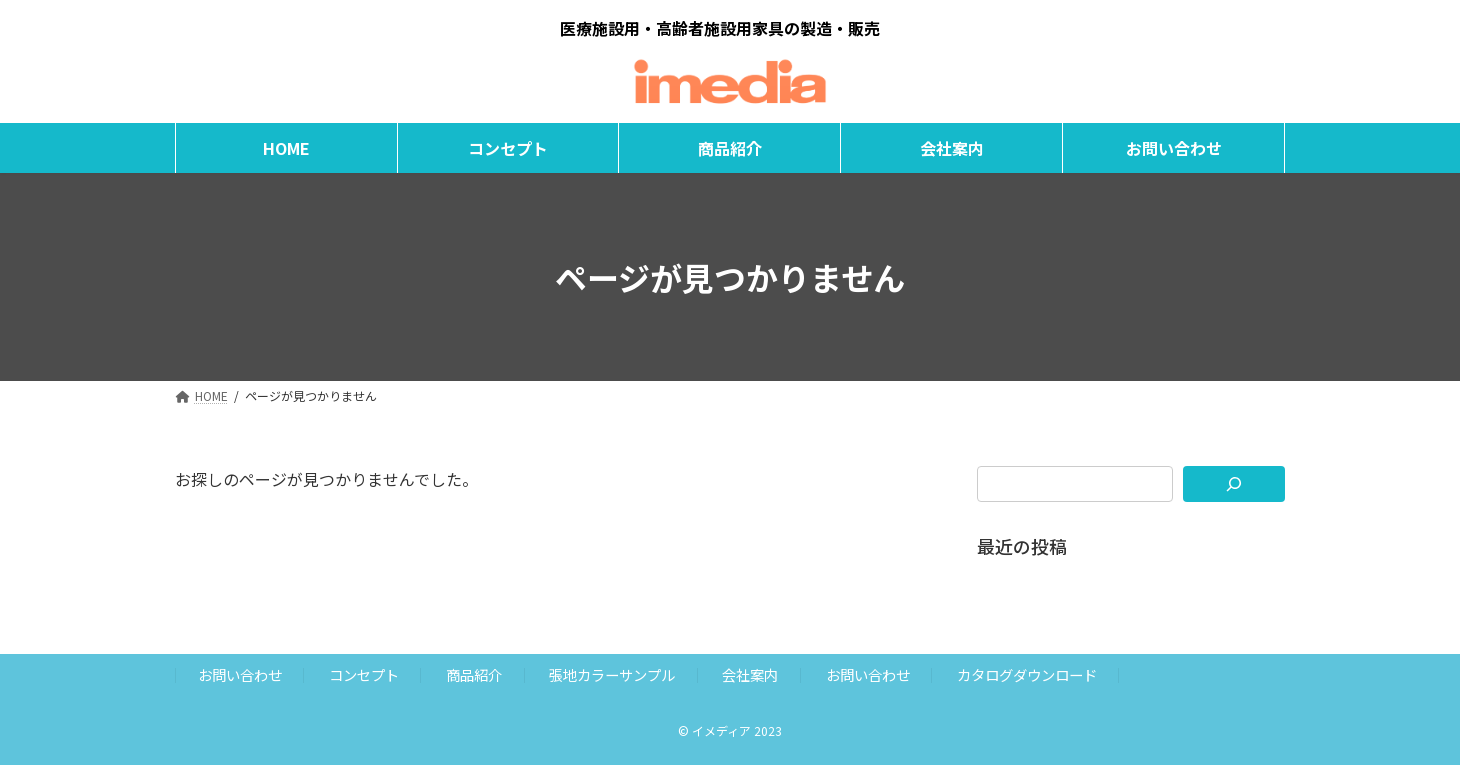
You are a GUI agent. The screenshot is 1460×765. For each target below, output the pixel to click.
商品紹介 (474, 674)
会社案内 (750, 674)
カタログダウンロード (1027, 674)
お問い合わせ (240, 674)
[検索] (1234, 484)
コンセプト (364, 674)
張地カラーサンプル (612, 674)
